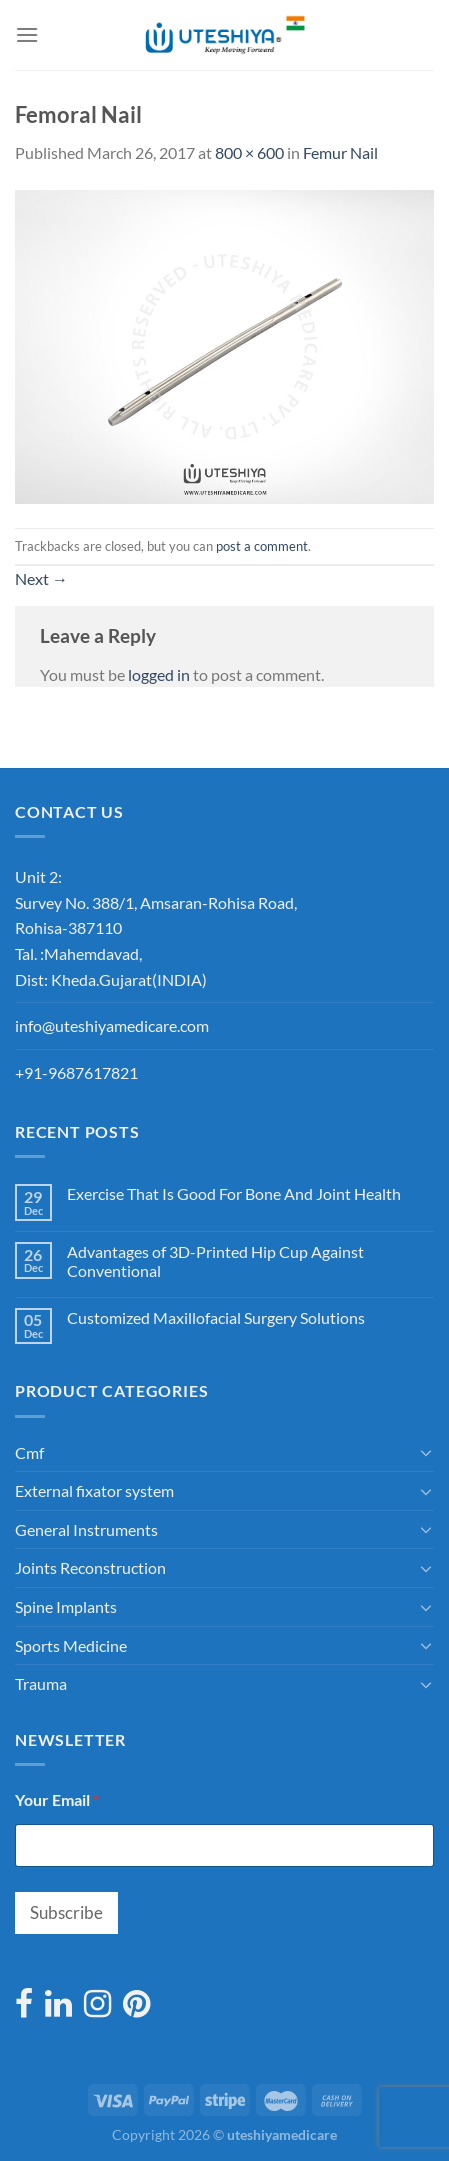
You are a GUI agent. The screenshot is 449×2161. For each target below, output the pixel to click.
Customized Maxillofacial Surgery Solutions (216, 1317)
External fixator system (94, 1490)
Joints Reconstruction (90, 1567)
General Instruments (86, 1529)
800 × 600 (249, 152)
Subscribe (66, 1912)
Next (41, 578)
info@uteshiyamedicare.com (112, 1025)
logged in (159, 674)
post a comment (262, 546)
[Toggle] (426, 1452)
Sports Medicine (71, 1645)
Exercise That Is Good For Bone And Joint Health (234, 1193)
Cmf (29, 1452)
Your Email (57, 1799)
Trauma (41, 1683)
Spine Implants (66, 1606)
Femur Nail (340, 152)
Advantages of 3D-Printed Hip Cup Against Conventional (215, 1261)
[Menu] (27, 34)
